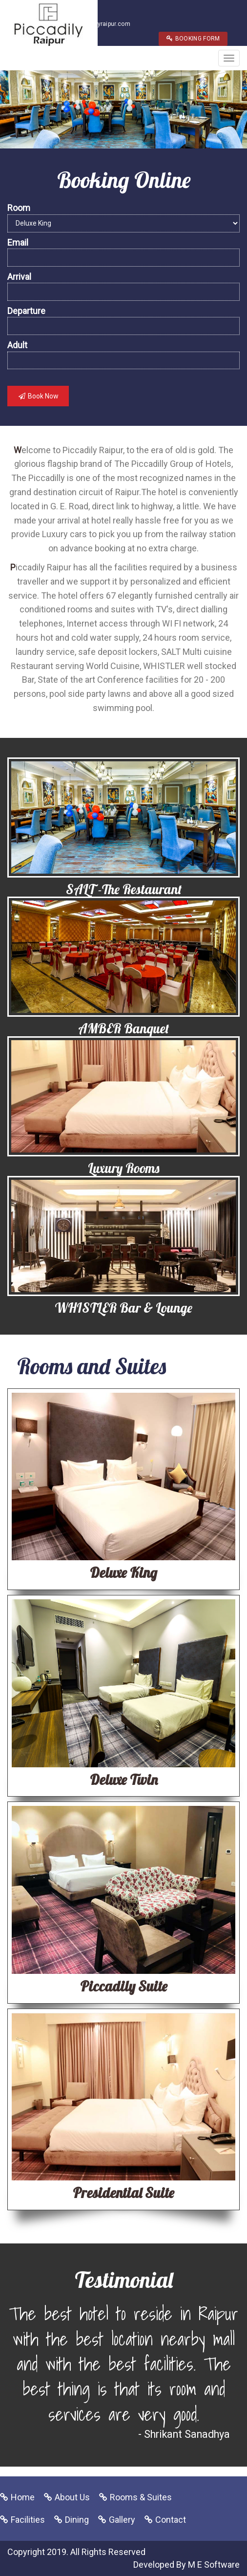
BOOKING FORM (193, 38)
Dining (77, 2519)
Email (17, 242)
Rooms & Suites (141, 2497)
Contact (170, 2519)
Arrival (19, 277)
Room (18, 208)
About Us (72, 2497)
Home (23, 2497)
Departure (26, 311)
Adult (17, 345)
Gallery (122, 2519)
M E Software (214, 2564)
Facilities (28, 2519)
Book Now (38, 396)
